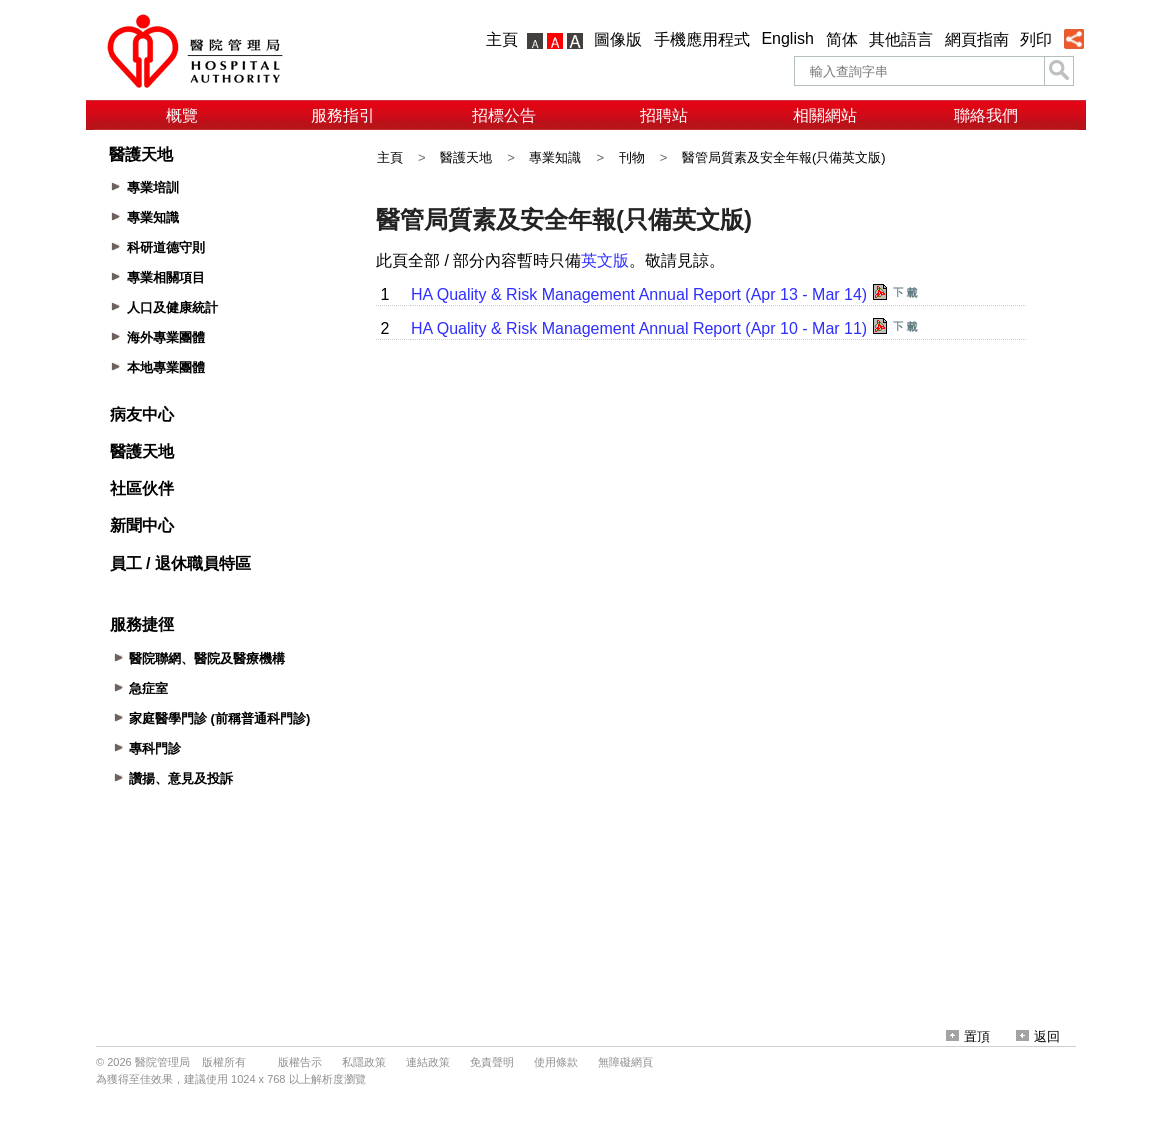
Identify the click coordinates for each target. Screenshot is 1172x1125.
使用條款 (556, 1062)
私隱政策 (364, 1062)
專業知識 (555, 157)
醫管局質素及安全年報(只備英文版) (784, 157)
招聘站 (664, 115)
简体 (842, 39)
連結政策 (428, 1062)
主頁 (502, 39)
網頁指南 (977, 39)
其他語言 (901, 39)
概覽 (182, 115)
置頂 (968, 1036)
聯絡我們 (986, 115)
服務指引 (343, 115)
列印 (1036, 39)
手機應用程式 (702, 39)
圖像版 (618, 39)
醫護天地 (466, 157)
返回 (1038, 1036)
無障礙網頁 (625, 1062)
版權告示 (300, 1062)
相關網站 (825, 115)
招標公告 (504, 115)
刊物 (632, 157)
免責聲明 (492, 1062)
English (787, 38)
